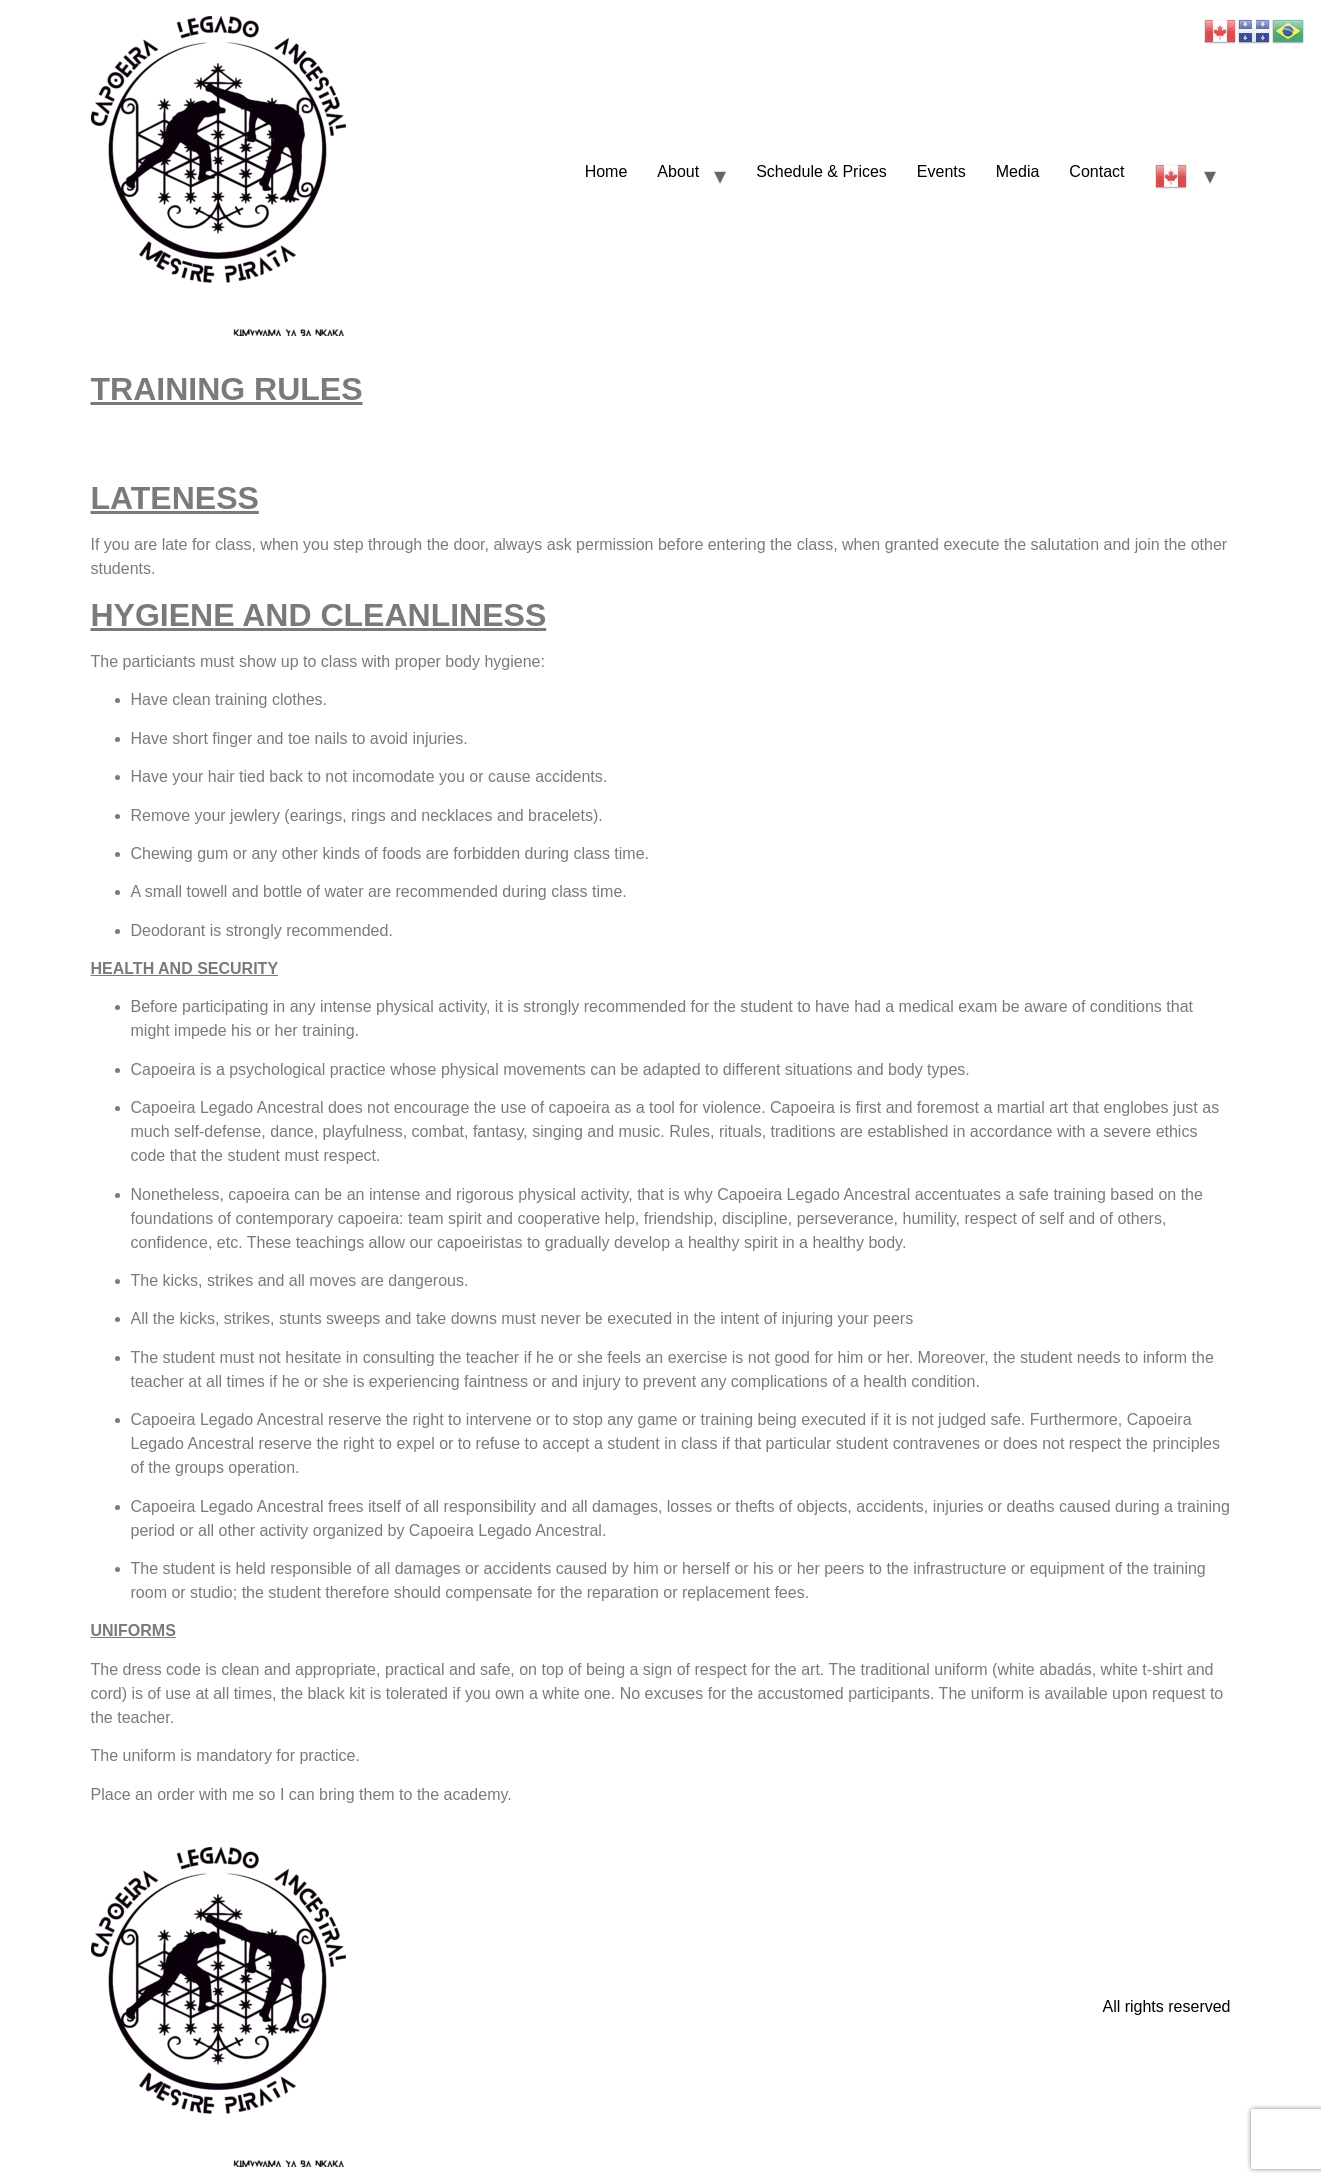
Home (606, 171)
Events (941, 171)
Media (1018, 171)
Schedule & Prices (821, 171)
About (678, 171)
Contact (1096, 171)
